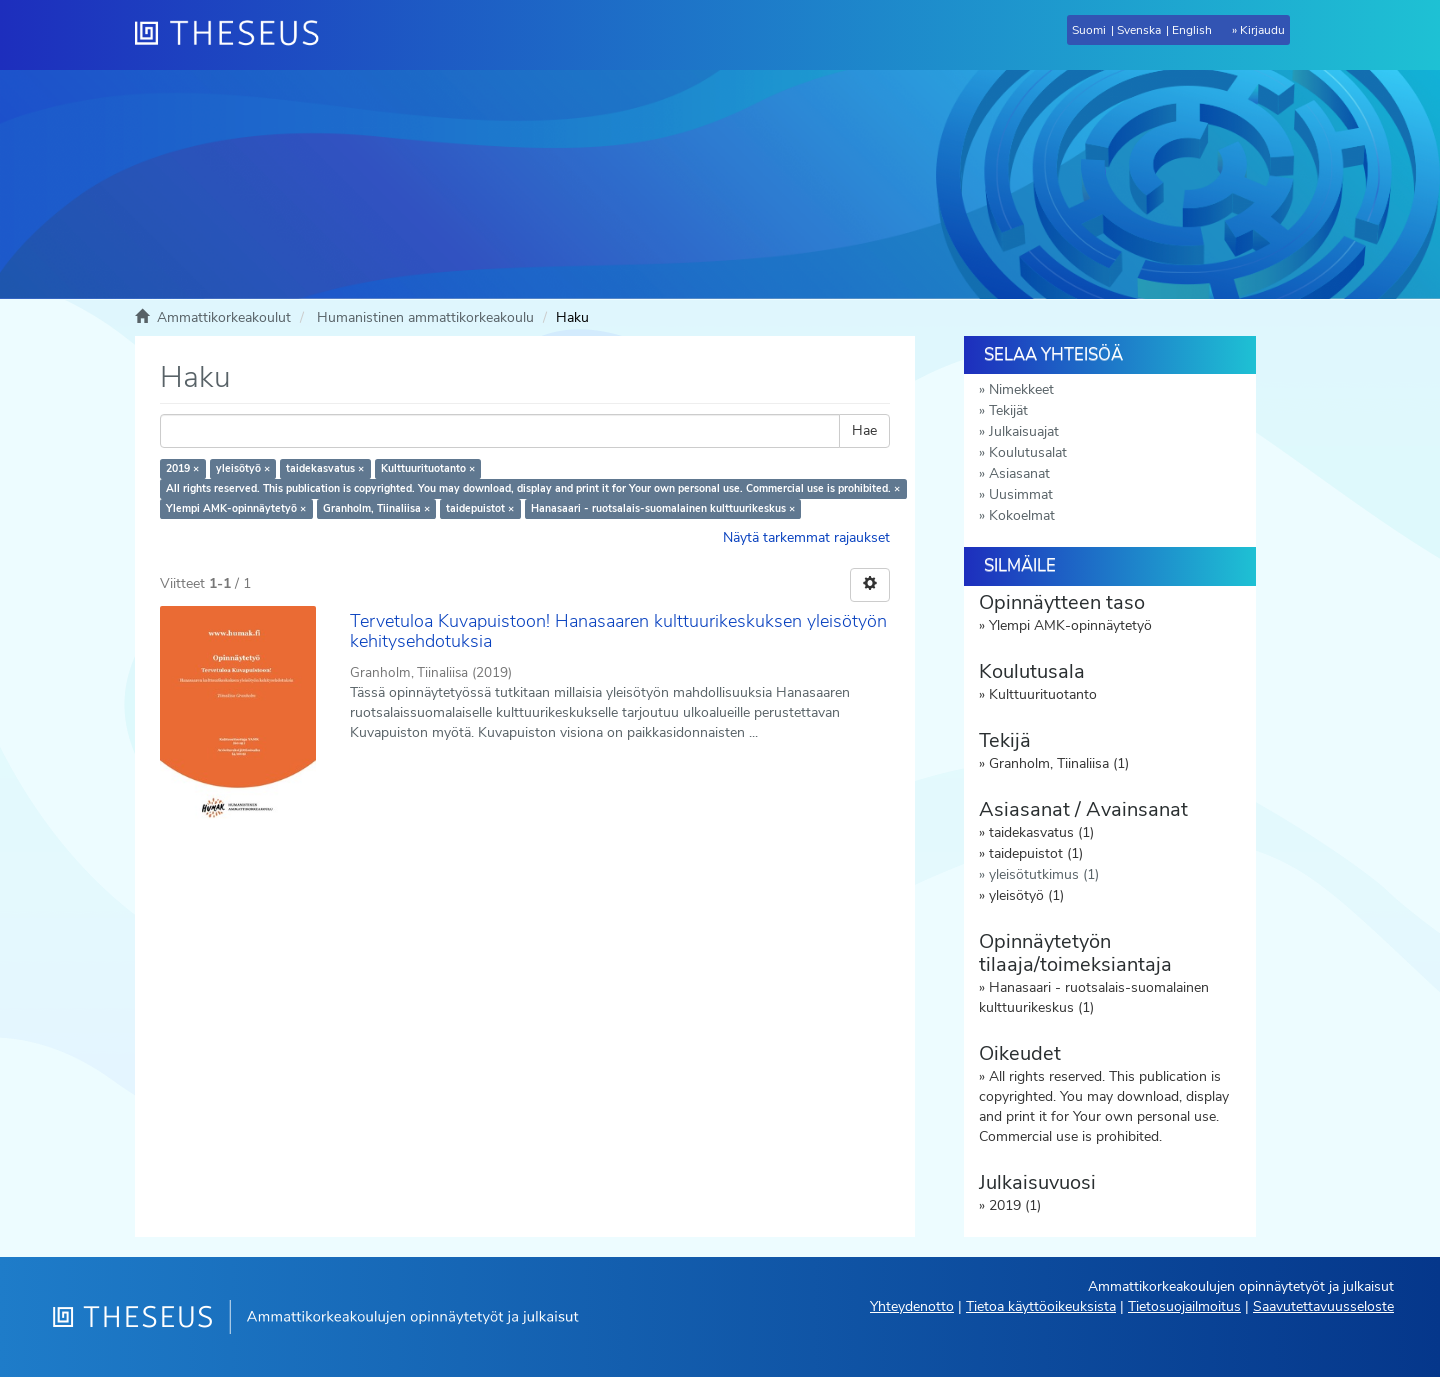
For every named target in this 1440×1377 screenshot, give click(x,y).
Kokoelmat (1022, 515)
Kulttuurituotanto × (428, 468)
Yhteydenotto (912, 1306)
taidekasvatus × (325, 468)
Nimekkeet (1021, 389)
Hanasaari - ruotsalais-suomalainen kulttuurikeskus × (663, 508)
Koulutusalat (1028, 452)
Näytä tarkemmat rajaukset (806, 537)
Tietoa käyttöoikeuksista (1041, 1306)
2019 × (182, 468)
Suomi (1089, 30)
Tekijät (1008, 410)
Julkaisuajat (1024, 431)
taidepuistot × (480, 508)
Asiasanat (1019, 473)
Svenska (1139, 30)
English (1192, 30)
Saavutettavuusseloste (1323, 1306)
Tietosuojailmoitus (1184, 1306)
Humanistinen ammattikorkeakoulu (425, 317)
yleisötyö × (243, 468)
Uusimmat (1021, 494)
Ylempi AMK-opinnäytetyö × (236, 508)
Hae (864, 430)
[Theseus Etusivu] (235, 35)
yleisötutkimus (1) (1044, 874)
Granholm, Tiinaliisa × (376, 508)
